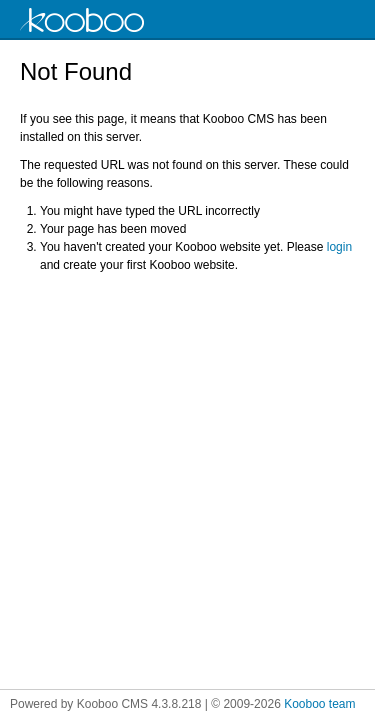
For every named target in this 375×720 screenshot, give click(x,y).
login (339, 247)
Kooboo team (319, 704)
